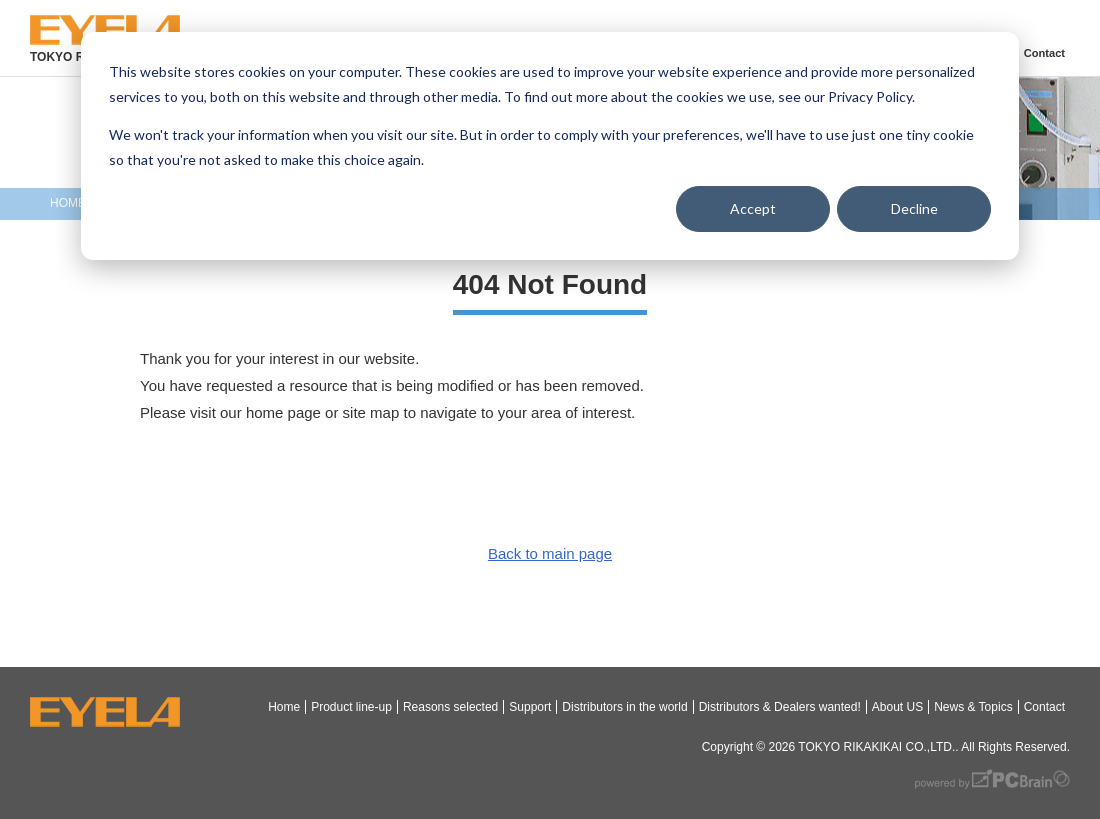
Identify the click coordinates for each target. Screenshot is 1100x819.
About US (897, 707)
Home (284, 707)
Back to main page (550, 553)
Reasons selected (450, 707)
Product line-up (351, 707)
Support (530, 707)
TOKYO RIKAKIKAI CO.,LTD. (876, 747)
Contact (1044, 53)
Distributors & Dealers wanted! (780, 707)
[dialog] (550, 146)
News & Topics (973, 707)
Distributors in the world (624, 707)
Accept (753, 208)
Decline (914, 208)
